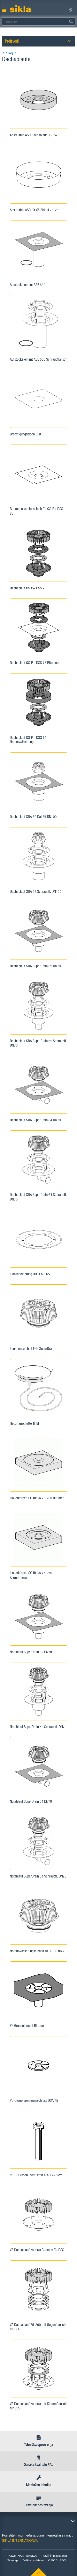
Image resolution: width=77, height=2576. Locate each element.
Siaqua (9, 53)
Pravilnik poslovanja (54, 2555)
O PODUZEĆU (57, 2560)
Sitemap (12, 2560)
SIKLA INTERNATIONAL (20, 2540)
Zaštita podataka (33, 2560)
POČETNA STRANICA (22, 2555)
